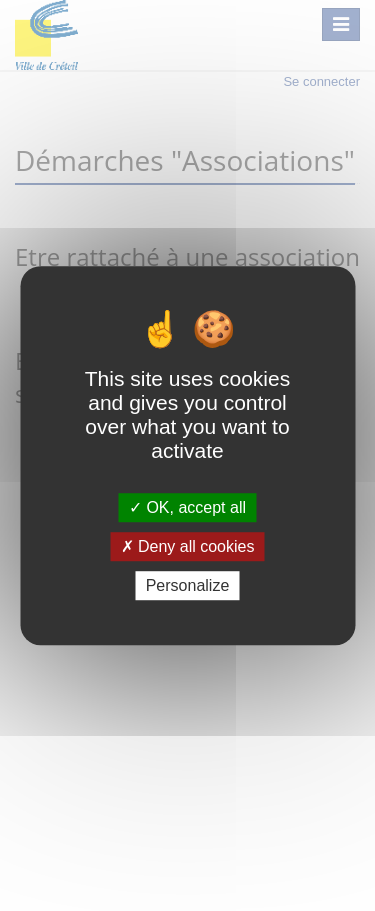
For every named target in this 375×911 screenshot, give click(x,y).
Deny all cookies (188, 546)
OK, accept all (187, 507)
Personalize (188, 585)
